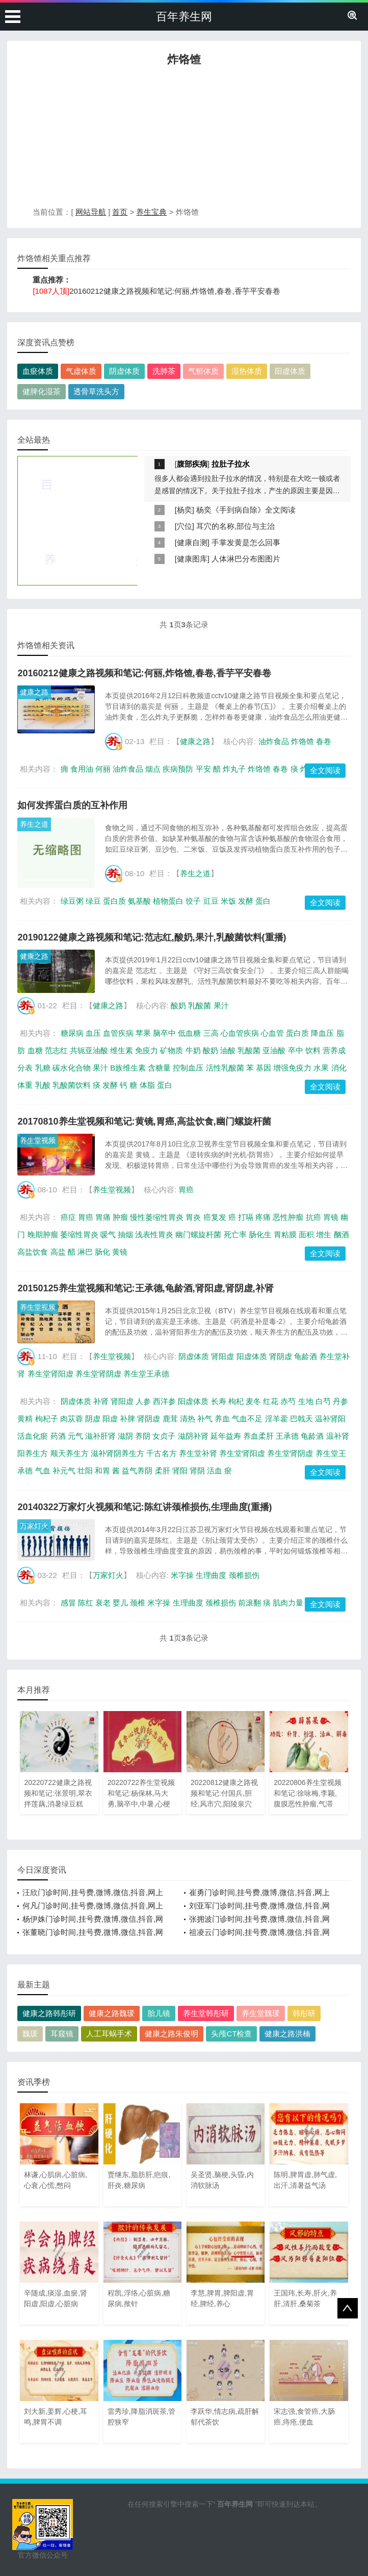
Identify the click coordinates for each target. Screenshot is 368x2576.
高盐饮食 (32, 1251)
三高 (211, 1033)
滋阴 (125, 1436)
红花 (270, 1401)
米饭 (228, 901)
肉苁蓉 (71, 1418)
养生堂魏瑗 (261, 2013)
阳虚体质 (290, 371)
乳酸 (42, 1085)
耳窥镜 (61, 2033)
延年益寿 (226, 1436)
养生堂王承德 (146, 1373)
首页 (119, 212)
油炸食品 (273, 741)
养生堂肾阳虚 (50, 1373)
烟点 (153, 768)
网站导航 (90, 212)
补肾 (101, 1401)
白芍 (323, 1401)
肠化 (102, 1251)
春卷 (323, 741)
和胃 (102, 1470)
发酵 (245, 901)
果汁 (221, 1005)
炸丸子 (234, 768)
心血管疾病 (240, 1033)
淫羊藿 (276, 1418)
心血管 (272, 1033)
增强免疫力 (292, 1067)
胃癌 (186, 1189)
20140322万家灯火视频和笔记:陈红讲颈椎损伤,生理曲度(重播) (144, 1507)
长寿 (218, 1401)
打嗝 (245, 1217)
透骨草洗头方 (96, 391)
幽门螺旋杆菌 (198, 1234)
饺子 (193, 901)
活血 (214, 1470)
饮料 (313, 1050)
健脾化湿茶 (41, 391)
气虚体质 (81, 371)
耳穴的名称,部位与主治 (235, 526)
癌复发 (214, 1217)
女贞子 (163, 1436)
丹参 (340, 1401)
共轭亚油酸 (89, 1050)
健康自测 (192, 542)
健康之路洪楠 (287, 2033)
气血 (42, 1470)
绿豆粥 (72, 901)
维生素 (121, 1050)
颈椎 (137, 1602)
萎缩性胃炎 (79, 1234)
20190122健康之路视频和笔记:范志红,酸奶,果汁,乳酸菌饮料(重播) (151, 937)
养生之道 (34, 824)
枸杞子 (46, 1418)
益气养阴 (137, 1470)
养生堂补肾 (198, 1453)
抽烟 (125, 1234)
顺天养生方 (69, 1453)
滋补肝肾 (100, 1436)
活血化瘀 (32, 1436)
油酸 (227, 1050)
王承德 (287, 1436)
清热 (187, 1418)
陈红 (85, 1602)
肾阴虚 (280, 1356)
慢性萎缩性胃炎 (156, 1217)
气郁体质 (203, 371)
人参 (143, 1401)
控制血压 (188, 1067)
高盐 (58, 1251)
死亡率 (235, 1234)
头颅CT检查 (231, 2033)
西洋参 (164, 1401)
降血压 (322, 1033)
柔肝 (162, 1470)
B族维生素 (128, 1067)
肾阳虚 (222, 1356)
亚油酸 (273, 1050)
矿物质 (171, 1050)
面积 (306, 1234)
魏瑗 (30, 2033)
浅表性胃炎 (154, 1234)
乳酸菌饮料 (71, 1085)
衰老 (103, 1602)
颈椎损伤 (244, 1575)
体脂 (147, 1085)
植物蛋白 (168, 901)
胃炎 (193, 1217)
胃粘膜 (285, 1234)
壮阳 (85, 1470)
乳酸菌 (199, 1005)
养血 (222, 1418)
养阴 (142, 1436)
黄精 (25, 1418)
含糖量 (159, 1067)
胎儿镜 (158, 2013)
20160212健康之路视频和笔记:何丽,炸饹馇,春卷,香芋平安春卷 (174, 291)
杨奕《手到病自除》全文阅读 (246, 509)
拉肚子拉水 (231, 464)
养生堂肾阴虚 (98, 1373)
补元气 (63, 1470)
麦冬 (253, 1401)
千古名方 (161, 1453)
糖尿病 (72, 1033)
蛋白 (263, 901)
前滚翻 (249, 1602)
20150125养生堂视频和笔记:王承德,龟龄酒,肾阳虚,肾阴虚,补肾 (145, 1288)
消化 (339, 1067)
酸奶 (178, 1005)
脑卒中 (164, 1033)
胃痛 (103, 1217)
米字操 (182, 1575)
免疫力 (146, 1050)
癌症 (68, 1217)
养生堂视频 (38, 1140)
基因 (263, 1067)
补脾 (127, 1418)
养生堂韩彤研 (206, 2013)
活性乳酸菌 (225, 1067)
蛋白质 (114, 901)
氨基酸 (139, 901)
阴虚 (92, 1418)
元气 (75, 1436)
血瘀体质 (37, 371)
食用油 (81, 768)
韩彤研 (304, 2013)
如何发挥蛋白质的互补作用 (72, 805)
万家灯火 (34, 1526)
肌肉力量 (288, 1602)
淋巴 (85, 1251)
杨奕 (184, 509)
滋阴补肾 (193, 1436)
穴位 (184, 526)
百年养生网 (184, 16)
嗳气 (108, 1234)
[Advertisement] (184, 139)
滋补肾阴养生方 (117, 1453)
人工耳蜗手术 (109, 2033)
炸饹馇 (302, 741)
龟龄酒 (305, 1356)
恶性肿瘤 (288, 1217)
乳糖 (42, 1067)
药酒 (58, 1436)
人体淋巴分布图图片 (246, 558)
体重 (25, 1085)
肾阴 (197, 1470)
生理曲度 (211, 1575)
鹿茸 (170, 1418)
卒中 (295, 1050)
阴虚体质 (124, 371)
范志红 (56, 1050)
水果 (321, 1067)
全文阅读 (325, 770)
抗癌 (313, 1217)
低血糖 (189, 1033)
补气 (205, 1418)
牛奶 (193, 1050)
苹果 (143, 1033)
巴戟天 (301, 1418)
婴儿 (120, 1602)
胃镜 (330, 1217)
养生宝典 (151, 212)
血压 (93, 1033)
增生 (323, 1234)
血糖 (35, 1050)
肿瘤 (120, 1217)
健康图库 (192, 558)
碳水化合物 (71, 1067)
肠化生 (260, 1234)
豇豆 (211, 901)
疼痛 (263, 1217)
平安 (203, 768)
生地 (305, 1401)
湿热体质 (246, 371)
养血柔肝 (258, 1436)
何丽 (103, 768)
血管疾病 (118, 1033)
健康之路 (34, 692)
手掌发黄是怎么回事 (246, 542)
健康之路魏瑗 (112, 2013)
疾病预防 (178, 768)
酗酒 (341, 1234)
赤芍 (288, 1401)
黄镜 (119, 1251)
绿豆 (93, 901)
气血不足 (247, 1418)
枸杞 (236, 1401)
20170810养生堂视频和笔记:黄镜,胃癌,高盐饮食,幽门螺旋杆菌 (144, 1121)
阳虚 (110, 1418)
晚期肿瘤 (43, 1234)
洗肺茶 (163, 371)
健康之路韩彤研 (49, 2013)
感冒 (68, 1602)
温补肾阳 (330, 1418)
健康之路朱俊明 (171, 2033)
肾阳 (180, 1470)
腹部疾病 (192, 464)
